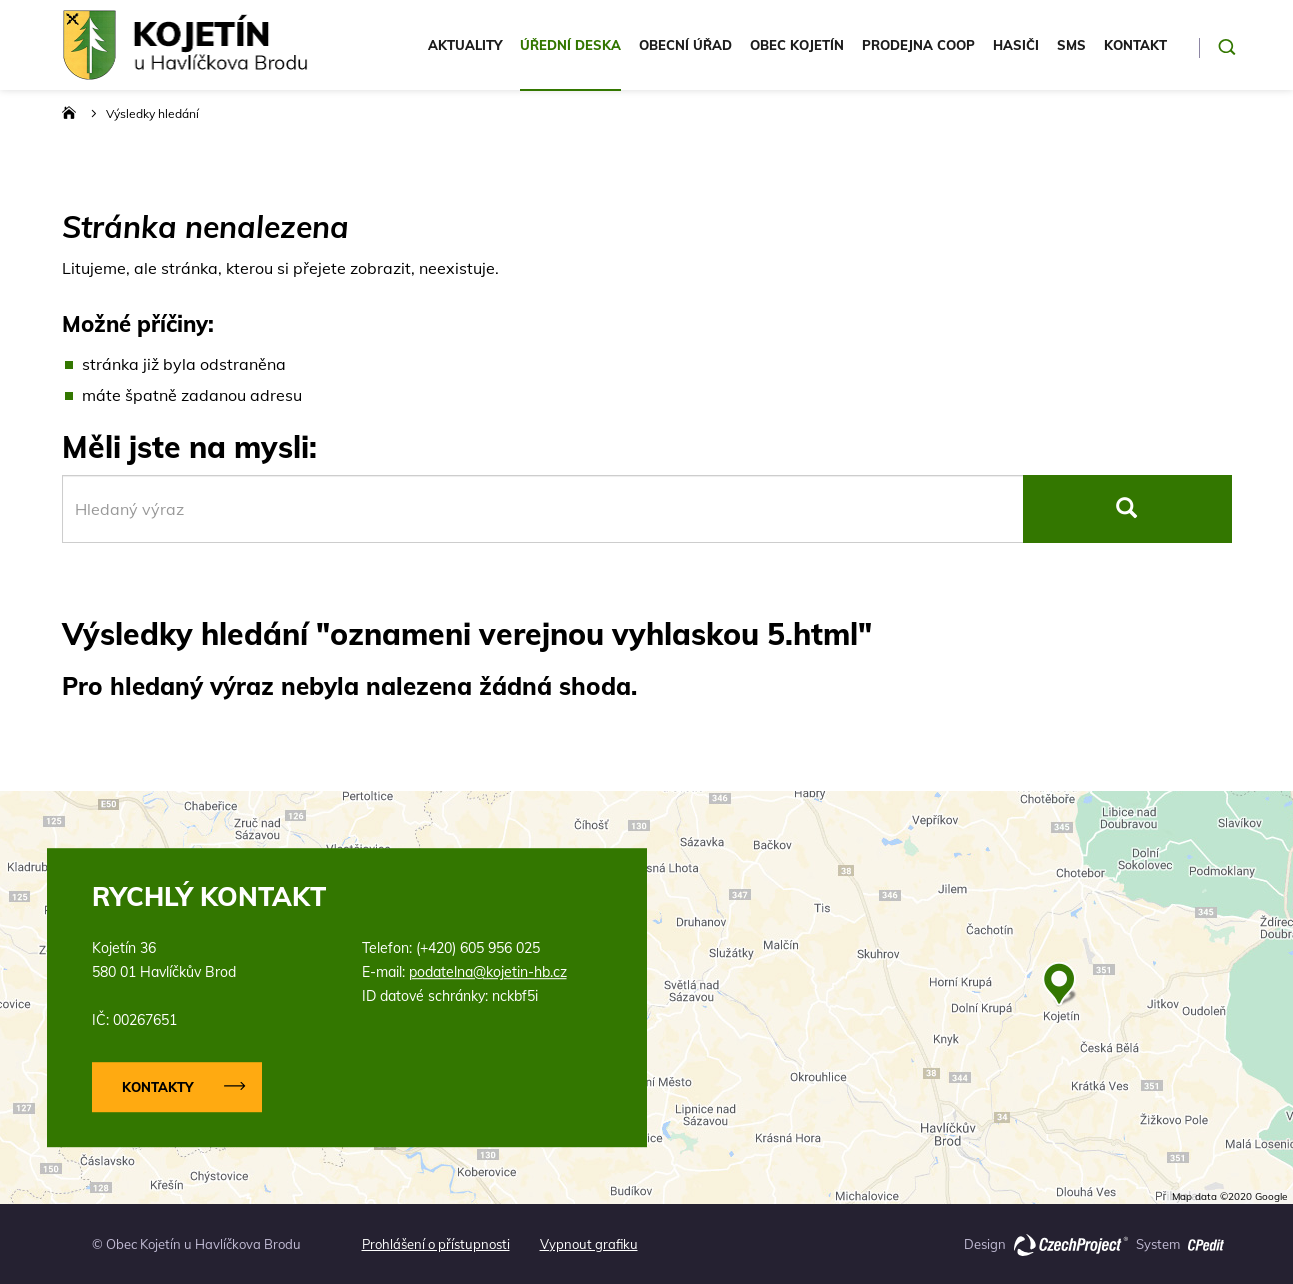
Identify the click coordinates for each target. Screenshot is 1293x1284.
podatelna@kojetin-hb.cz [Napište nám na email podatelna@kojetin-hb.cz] (488, 972)
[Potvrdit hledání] (1227, 47)
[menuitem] (465, 59)
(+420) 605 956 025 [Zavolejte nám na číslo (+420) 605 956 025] (478, 948)
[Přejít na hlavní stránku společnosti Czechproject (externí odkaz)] (1071, 1244)
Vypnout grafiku (589, 1244)
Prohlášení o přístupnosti (436, 1244)
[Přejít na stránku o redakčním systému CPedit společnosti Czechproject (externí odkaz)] (1206, 1239)
